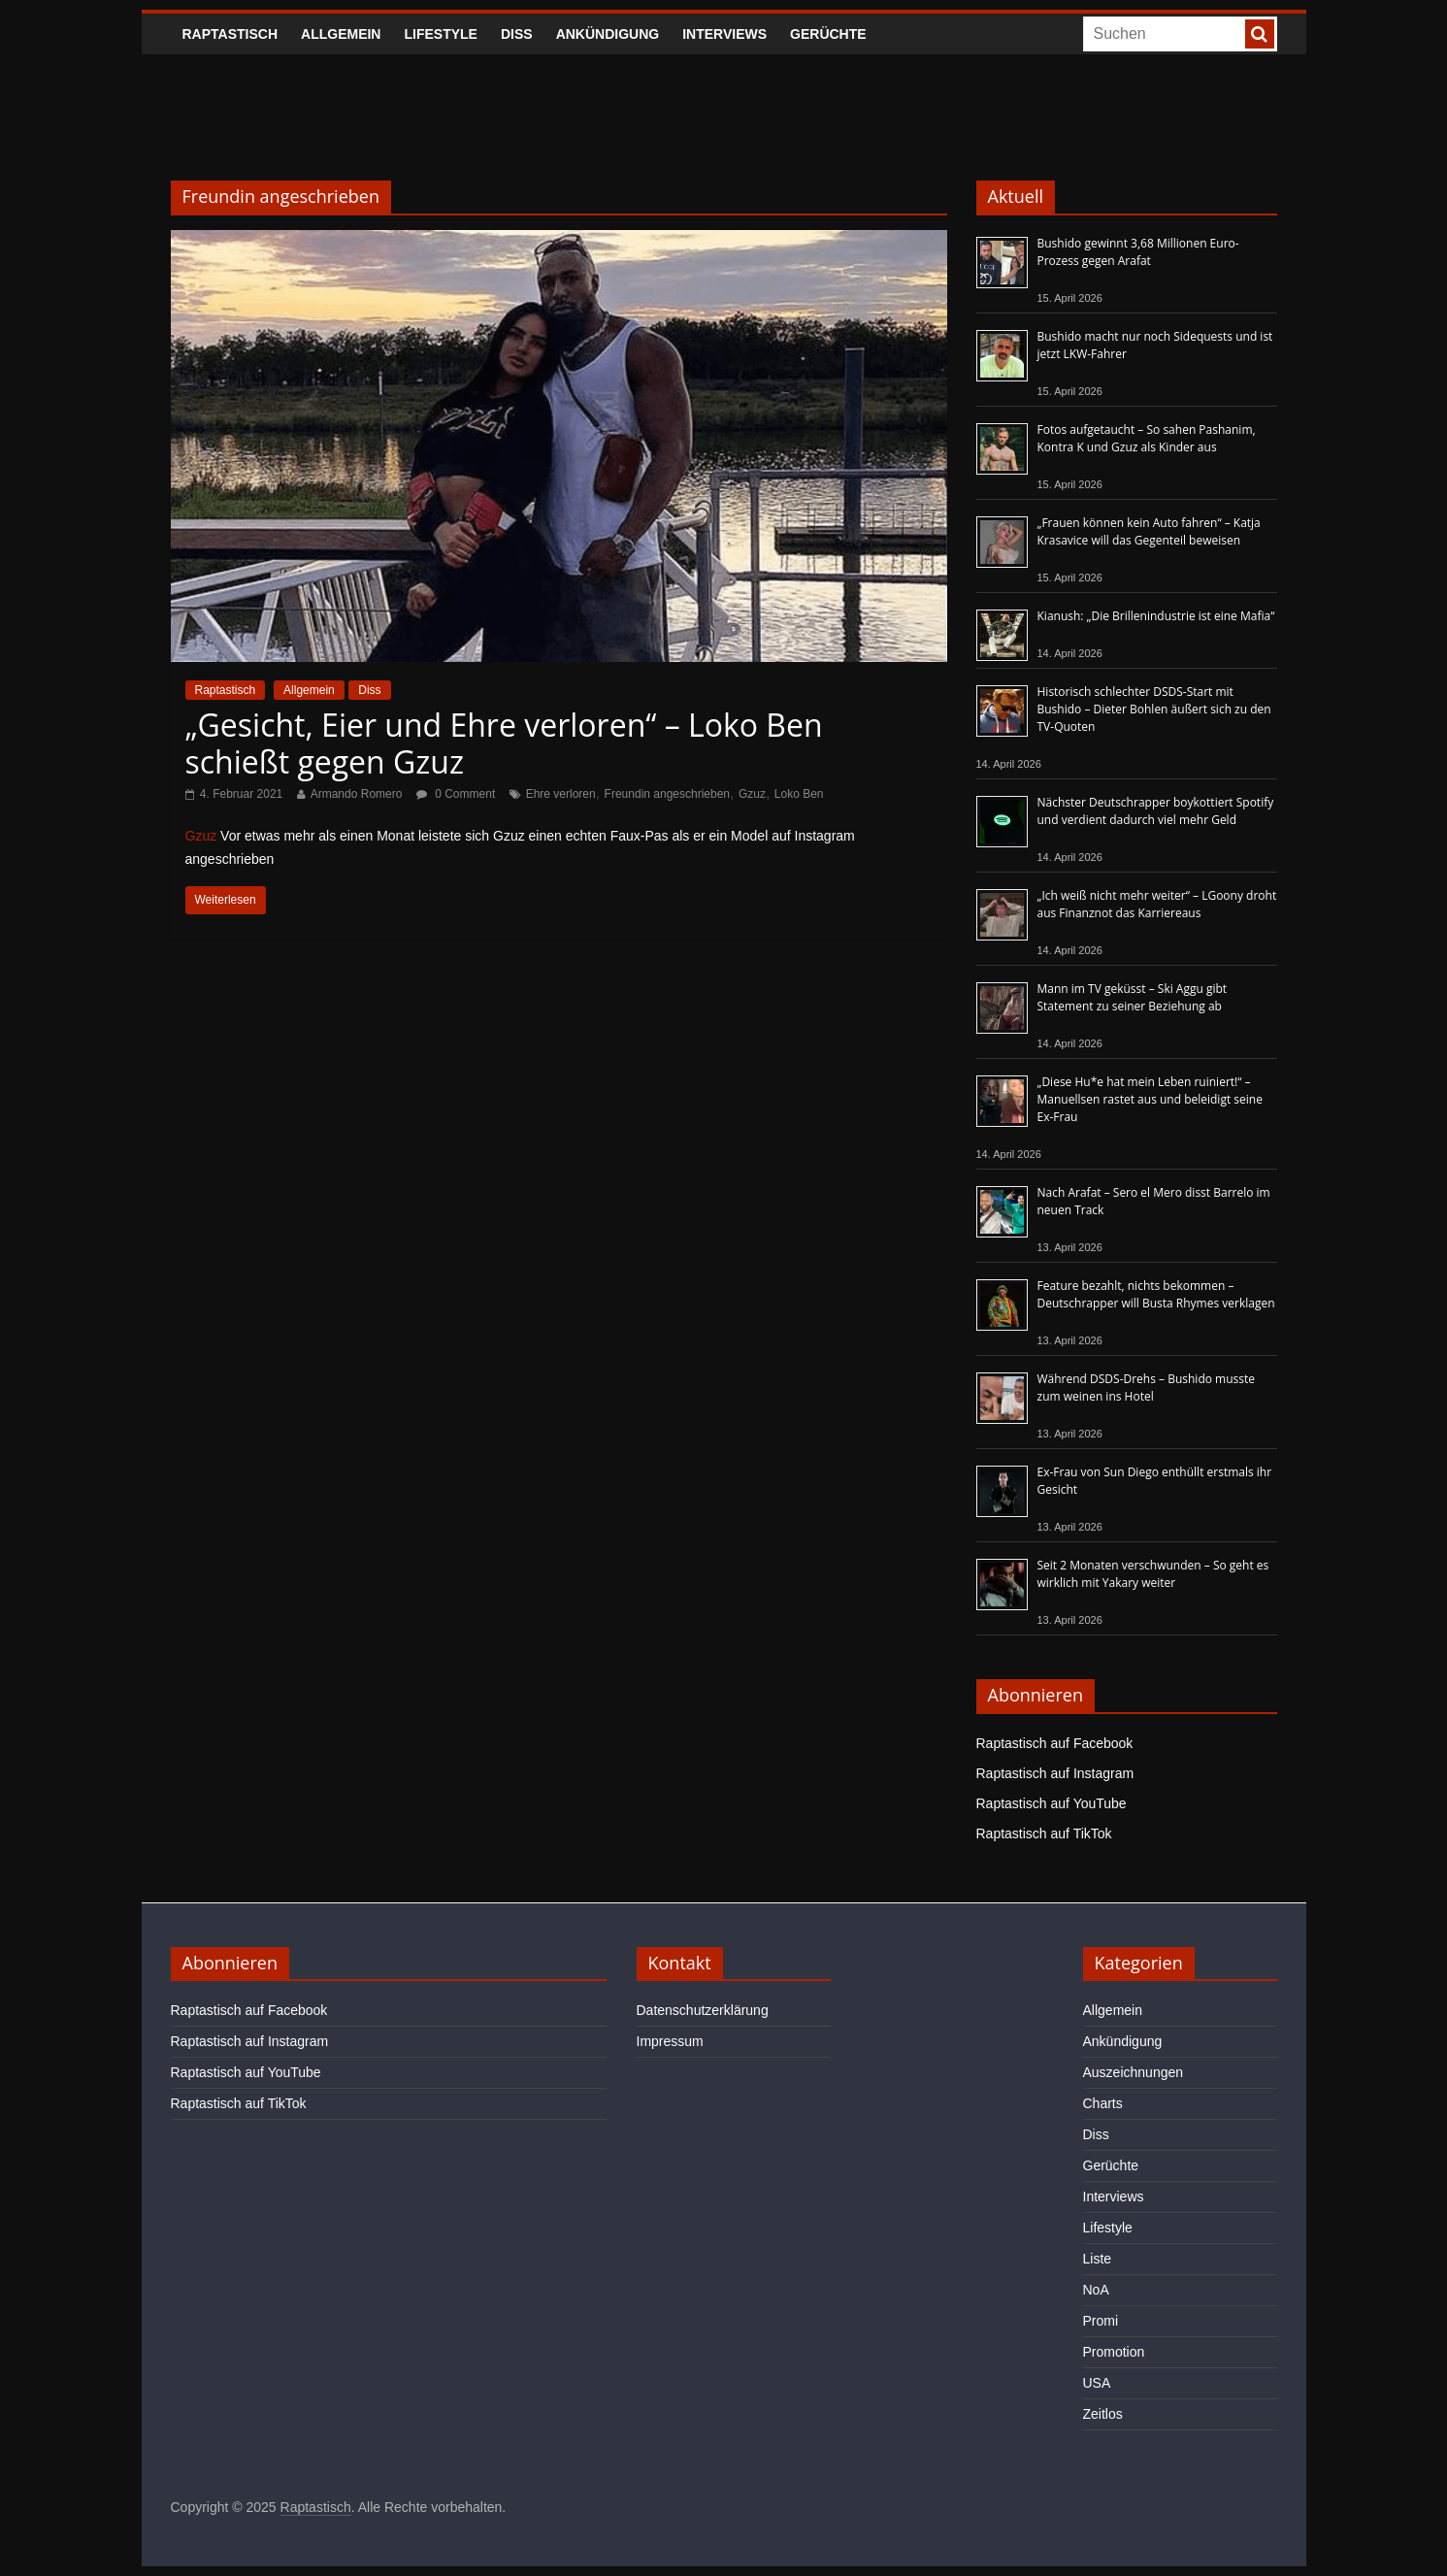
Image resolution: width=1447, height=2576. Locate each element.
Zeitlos (1103, 2414)
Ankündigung (608, 34)
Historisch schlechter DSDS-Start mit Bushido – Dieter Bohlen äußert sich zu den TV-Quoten (1154, 709)
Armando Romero (357, 794)
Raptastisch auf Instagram (1055, 1773)
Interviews (724, 34)
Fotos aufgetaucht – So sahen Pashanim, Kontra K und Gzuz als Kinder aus (1146, 438)
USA (1097, 2383)
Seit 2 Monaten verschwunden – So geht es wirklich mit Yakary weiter (1153, 1574)
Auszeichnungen (1133, 2072)
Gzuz (752, 794)
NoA (1096, 2289)
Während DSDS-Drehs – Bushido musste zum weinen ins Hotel (1146, 1387)
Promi (1101, 2320)
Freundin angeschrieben (667, 794)
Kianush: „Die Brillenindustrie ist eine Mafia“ (1156, 616)
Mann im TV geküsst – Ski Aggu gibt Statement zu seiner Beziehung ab (1132, 997)
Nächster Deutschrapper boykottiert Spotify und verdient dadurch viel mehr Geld (1155, 811)
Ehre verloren (561, 794)
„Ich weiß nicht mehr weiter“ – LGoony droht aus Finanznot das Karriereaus (1157, 904)
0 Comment (455, 794)
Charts (1103, 2103)
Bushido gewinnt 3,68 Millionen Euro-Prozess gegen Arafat (1138, 252)
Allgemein (340, 34)
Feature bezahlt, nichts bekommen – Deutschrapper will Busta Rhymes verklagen (1156, 1294)
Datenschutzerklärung (703, 2010)
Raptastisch (230, 34)
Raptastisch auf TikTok (1044, 1833)
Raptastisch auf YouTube (1051, 1803)
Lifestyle (440, 34)
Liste (1097, 2258)
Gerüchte (828, 34)
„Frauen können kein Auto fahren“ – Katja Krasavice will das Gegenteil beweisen (1149, 531)
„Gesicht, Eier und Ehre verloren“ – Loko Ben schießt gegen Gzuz (504, 743)
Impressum (670, 2041)
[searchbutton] (1259, 34)
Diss (517, 34)
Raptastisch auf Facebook (1055, 1743)
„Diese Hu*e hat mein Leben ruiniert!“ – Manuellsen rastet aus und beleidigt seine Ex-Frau (1150, 1099)
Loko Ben (799, 794)
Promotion (1114, 2352)
